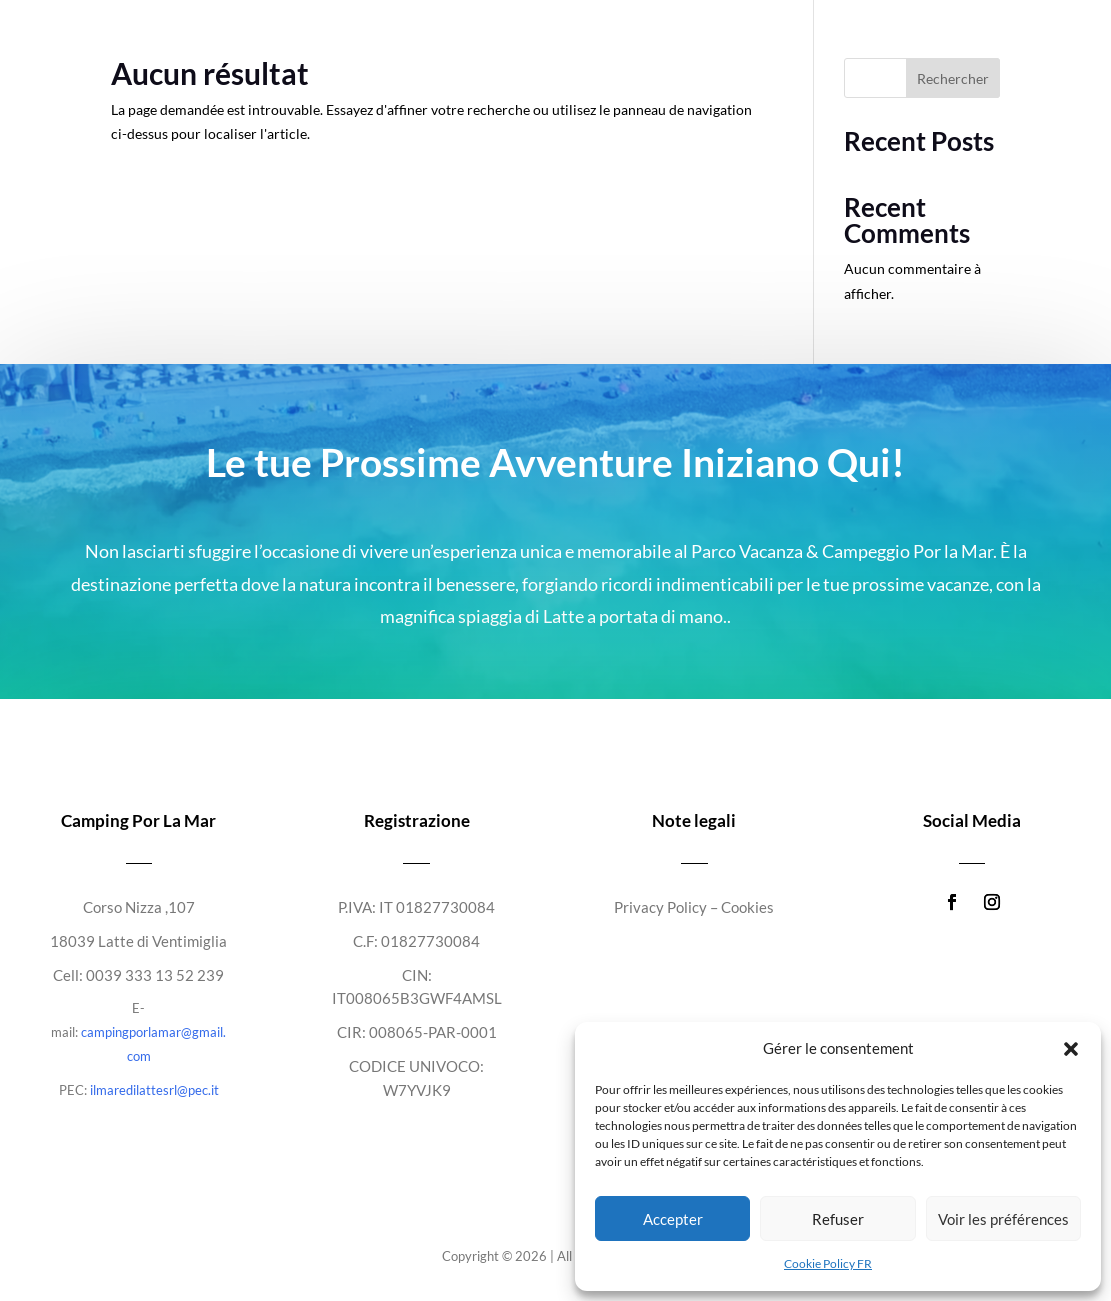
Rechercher (953, 78)
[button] (1071, 1049)
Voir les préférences (1003, 1219)
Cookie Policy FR (828, 1263)
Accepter (673, 1219)
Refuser (838, 1219)
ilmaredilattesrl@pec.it (154, 1090)
